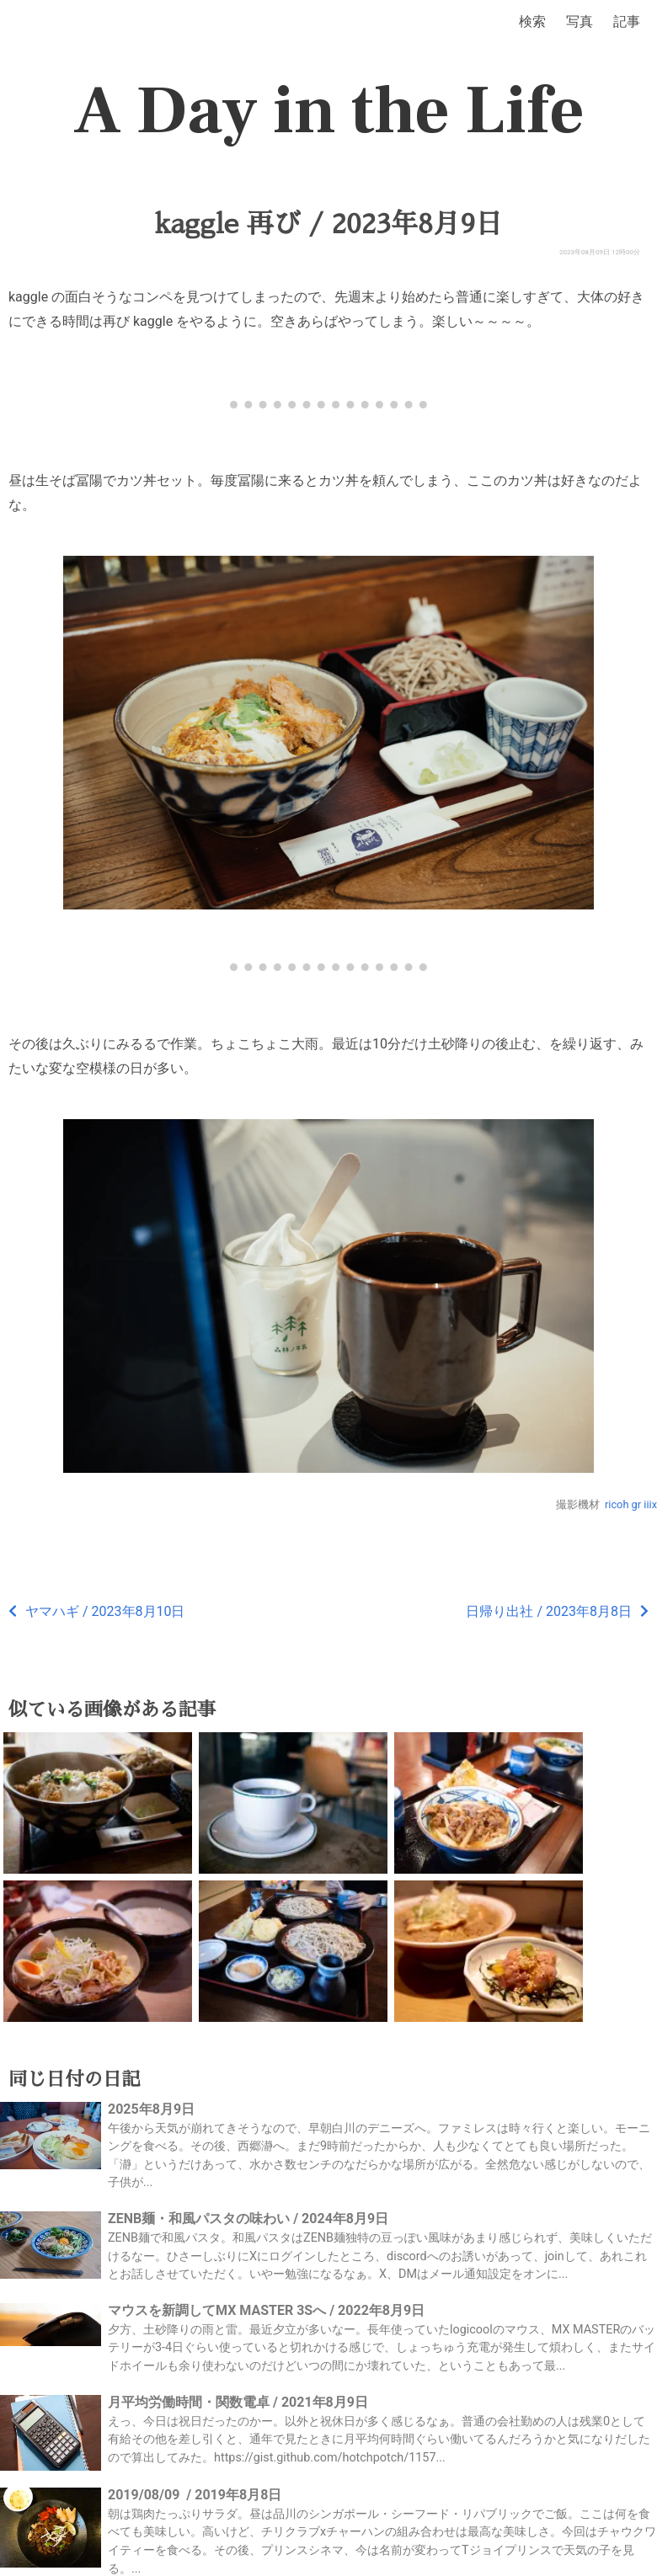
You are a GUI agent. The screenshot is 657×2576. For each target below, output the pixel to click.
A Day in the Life (329, 111)
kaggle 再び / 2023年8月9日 (329, 224)
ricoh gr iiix (631, 1504)
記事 (626, 21)
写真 (579, 21)
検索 (532, 21)
